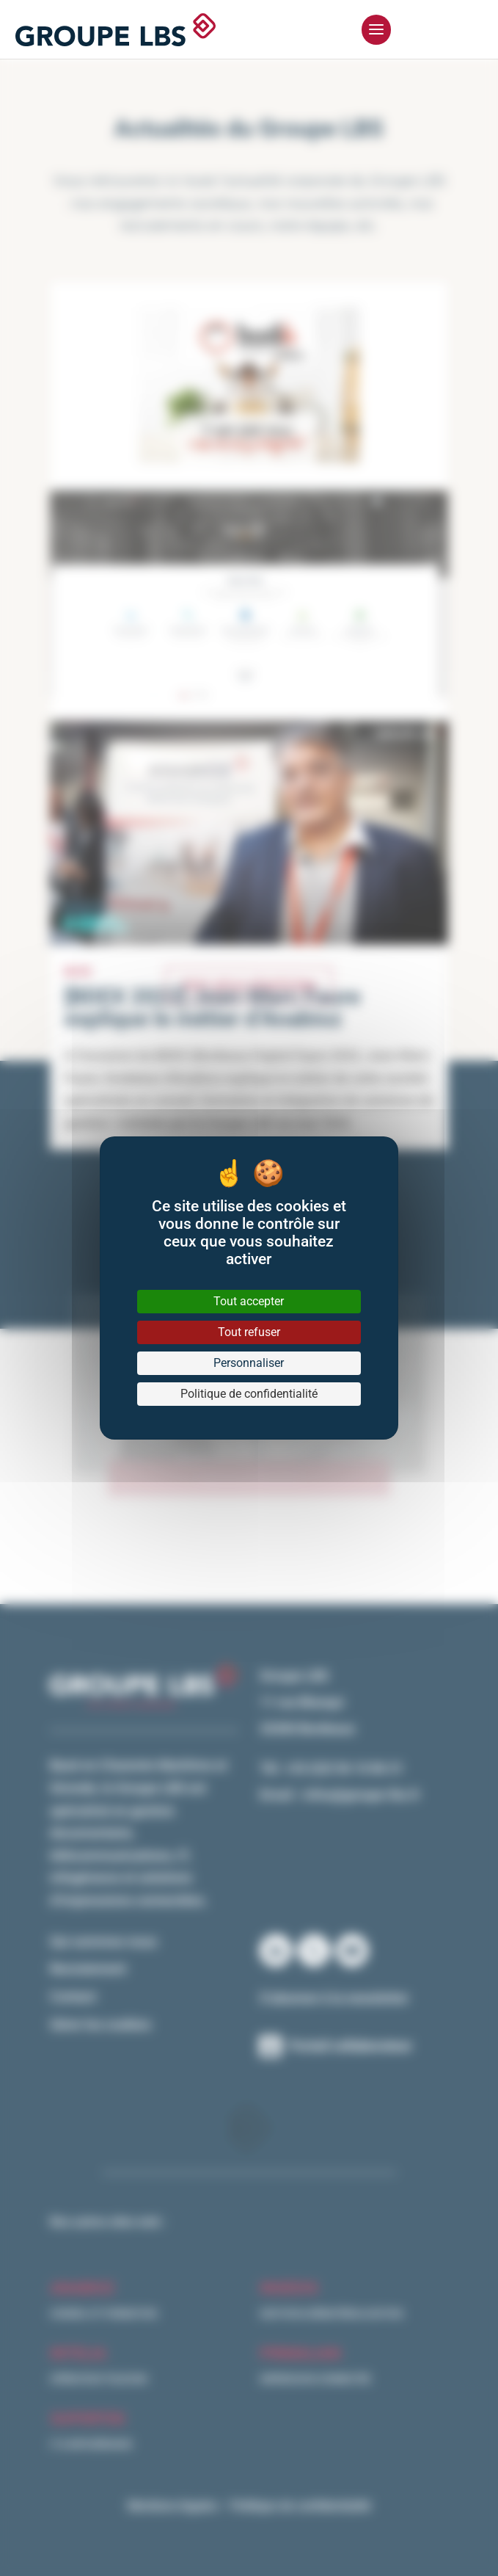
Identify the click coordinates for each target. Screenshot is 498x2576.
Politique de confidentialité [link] (249, 1394)
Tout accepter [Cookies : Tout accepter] (248, 1301)
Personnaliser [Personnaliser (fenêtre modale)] (248, 1363)
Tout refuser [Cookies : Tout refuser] (249, 1332)
